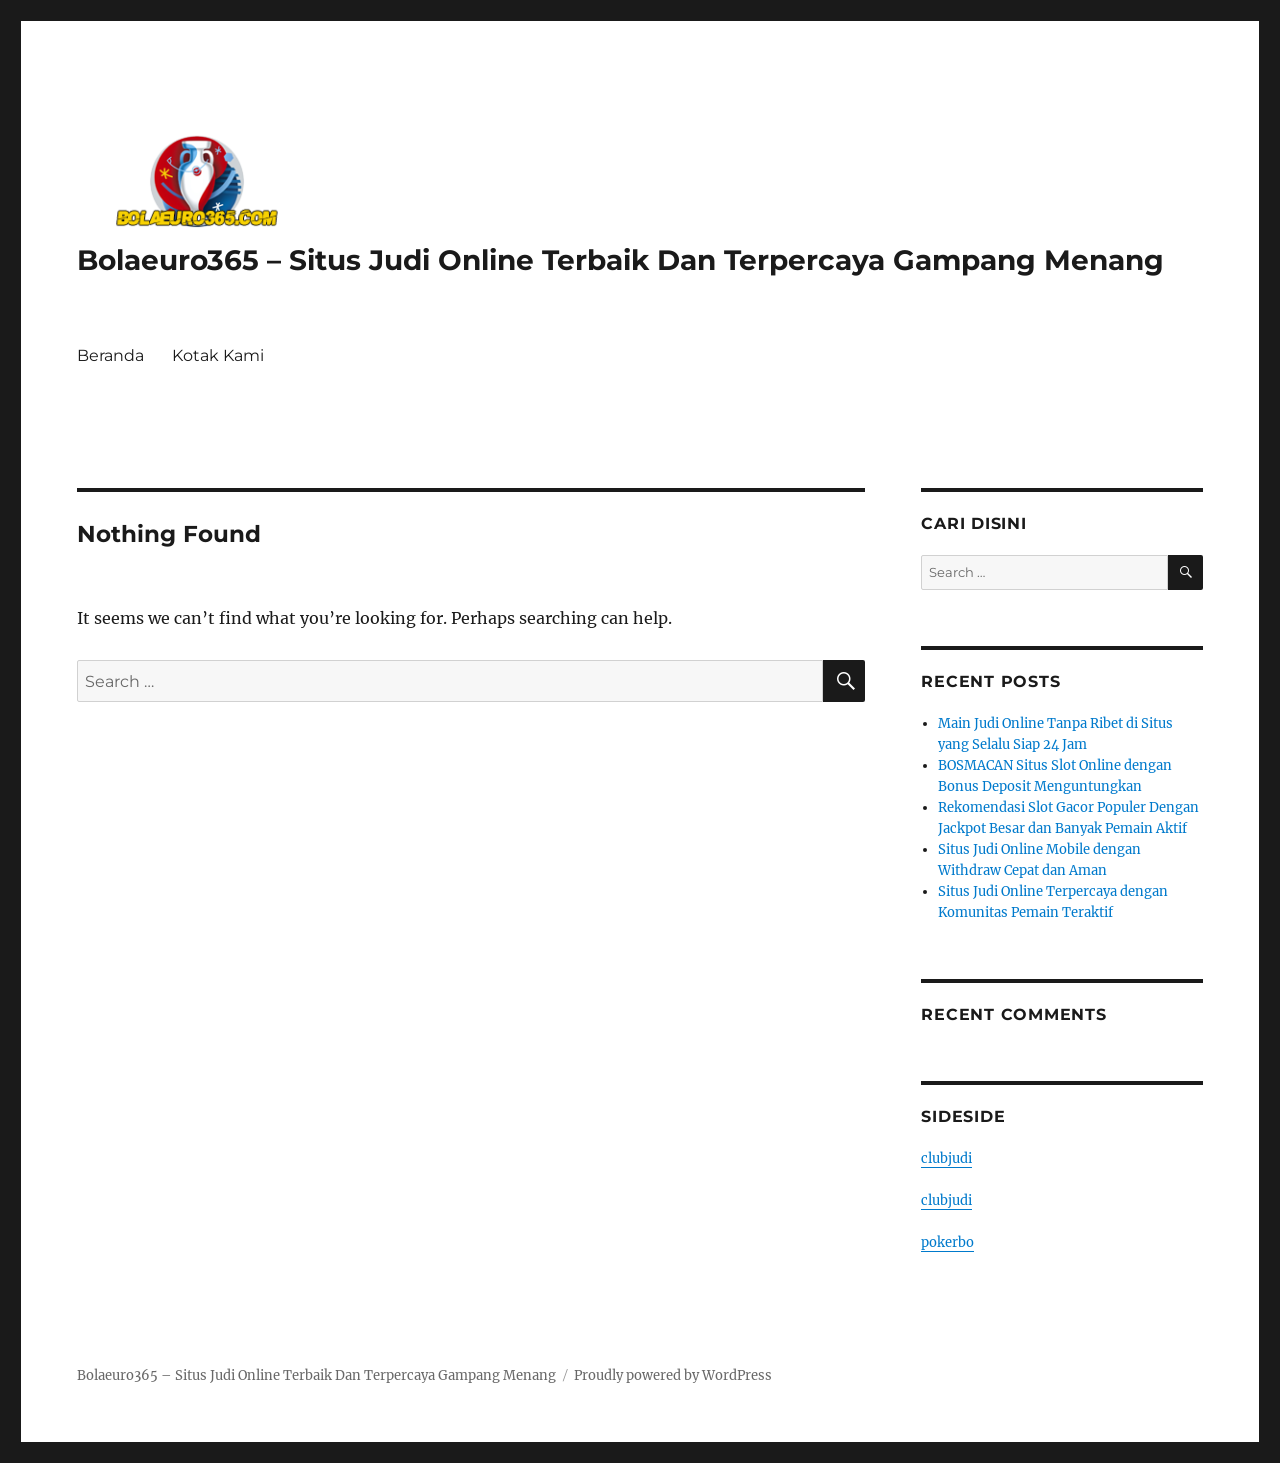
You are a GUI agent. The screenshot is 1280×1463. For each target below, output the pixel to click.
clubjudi (946, 1158)
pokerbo (947, 1242)
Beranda (110, 355)
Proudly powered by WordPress (673, 1375)
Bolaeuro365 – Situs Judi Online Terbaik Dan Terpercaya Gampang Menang (620, 260)
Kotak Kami (218, 355)
